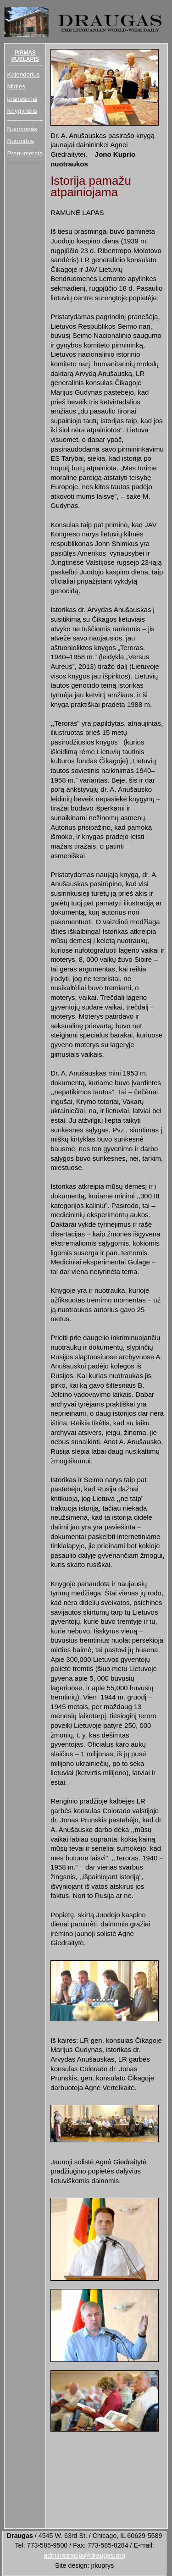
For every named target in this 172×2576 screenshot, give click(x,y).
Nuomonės (22, 129)
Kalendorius (23, 74)
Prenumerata (25, 153)
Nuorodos (20, 141)
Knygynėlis (22, 110)
